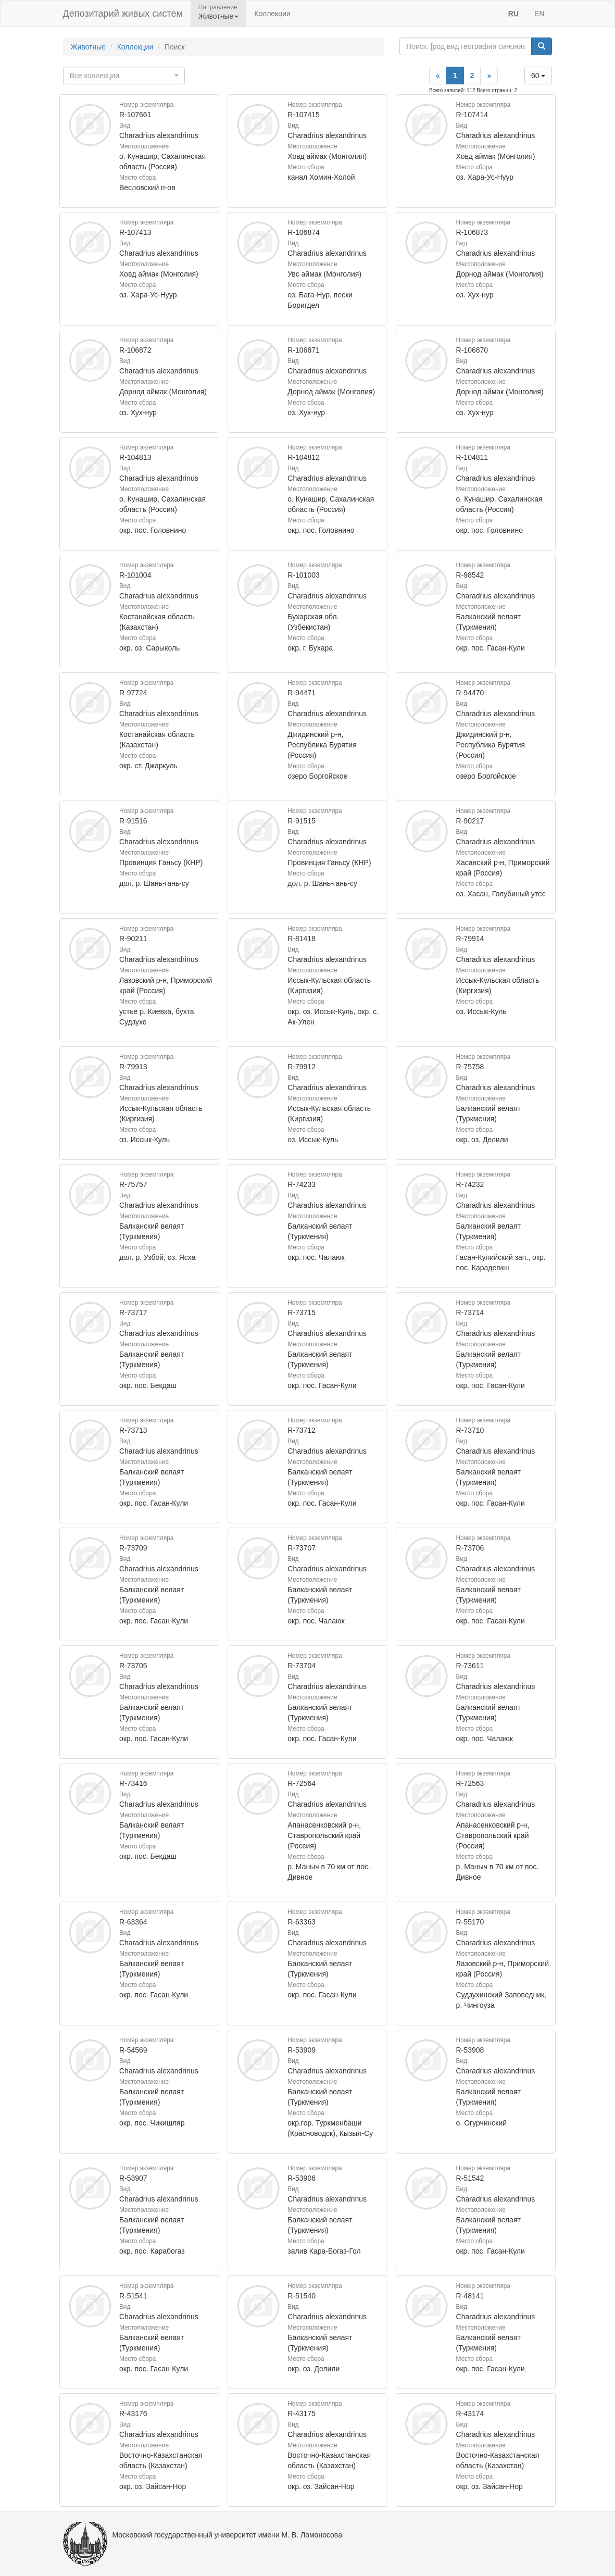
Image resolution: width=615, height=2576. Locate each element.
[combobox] (124, 75)
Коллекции (272, 13)
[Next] (489, 75)
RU (513, 13)
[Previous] (438, 75)
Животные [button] (218, 16)
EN (539, 13)
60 (538, 75)
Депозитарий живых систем (123, 13)
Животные (88, 47)
